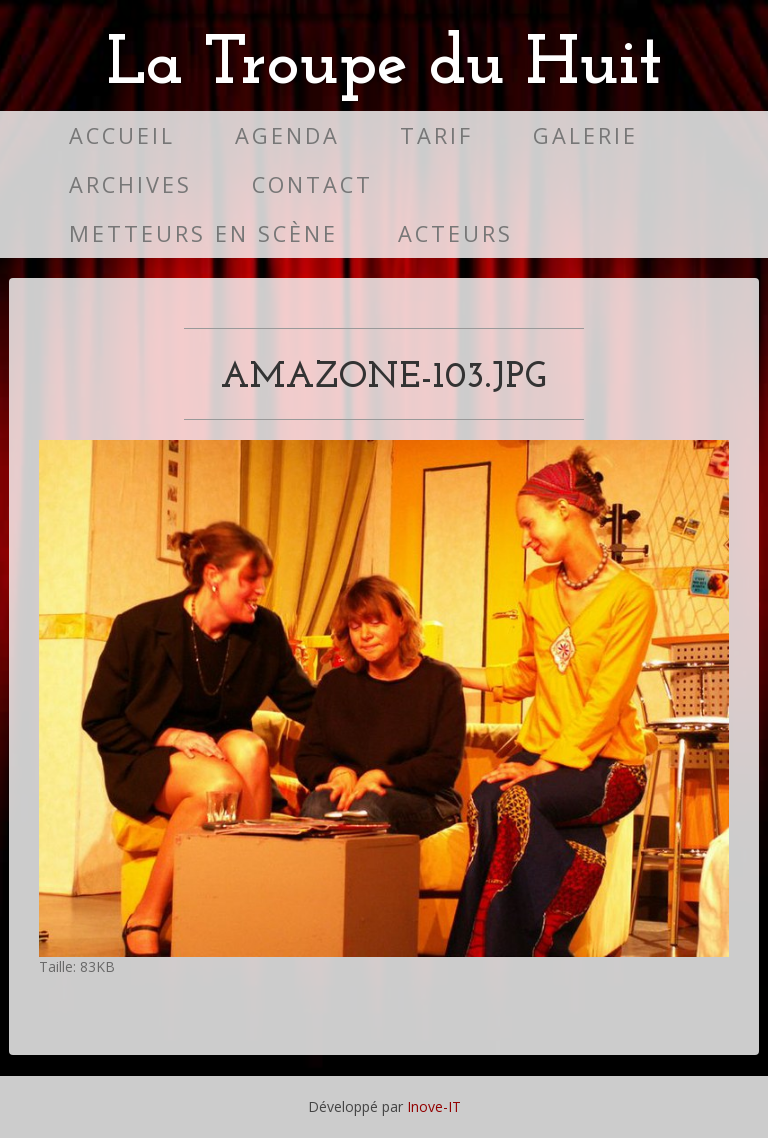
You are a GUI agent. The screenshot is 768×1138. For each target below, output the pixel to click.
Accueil (122, 135)
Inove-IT (434, 1106)
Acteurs (455, 233)
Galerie (585, 135)
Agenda (287, 135)
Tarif (436, 135)
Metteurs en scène (203, 233)
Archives (130, 184)
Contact (312, 184)
